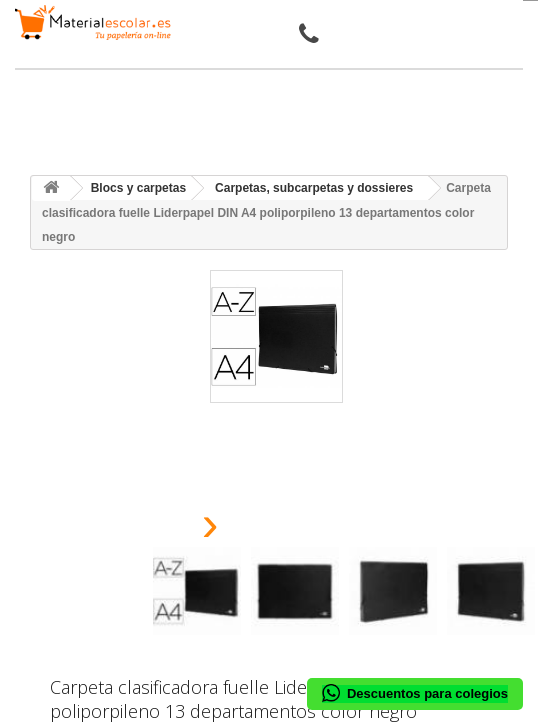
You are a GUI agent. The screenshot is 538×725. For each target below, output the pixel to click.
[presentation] (160, 529)
